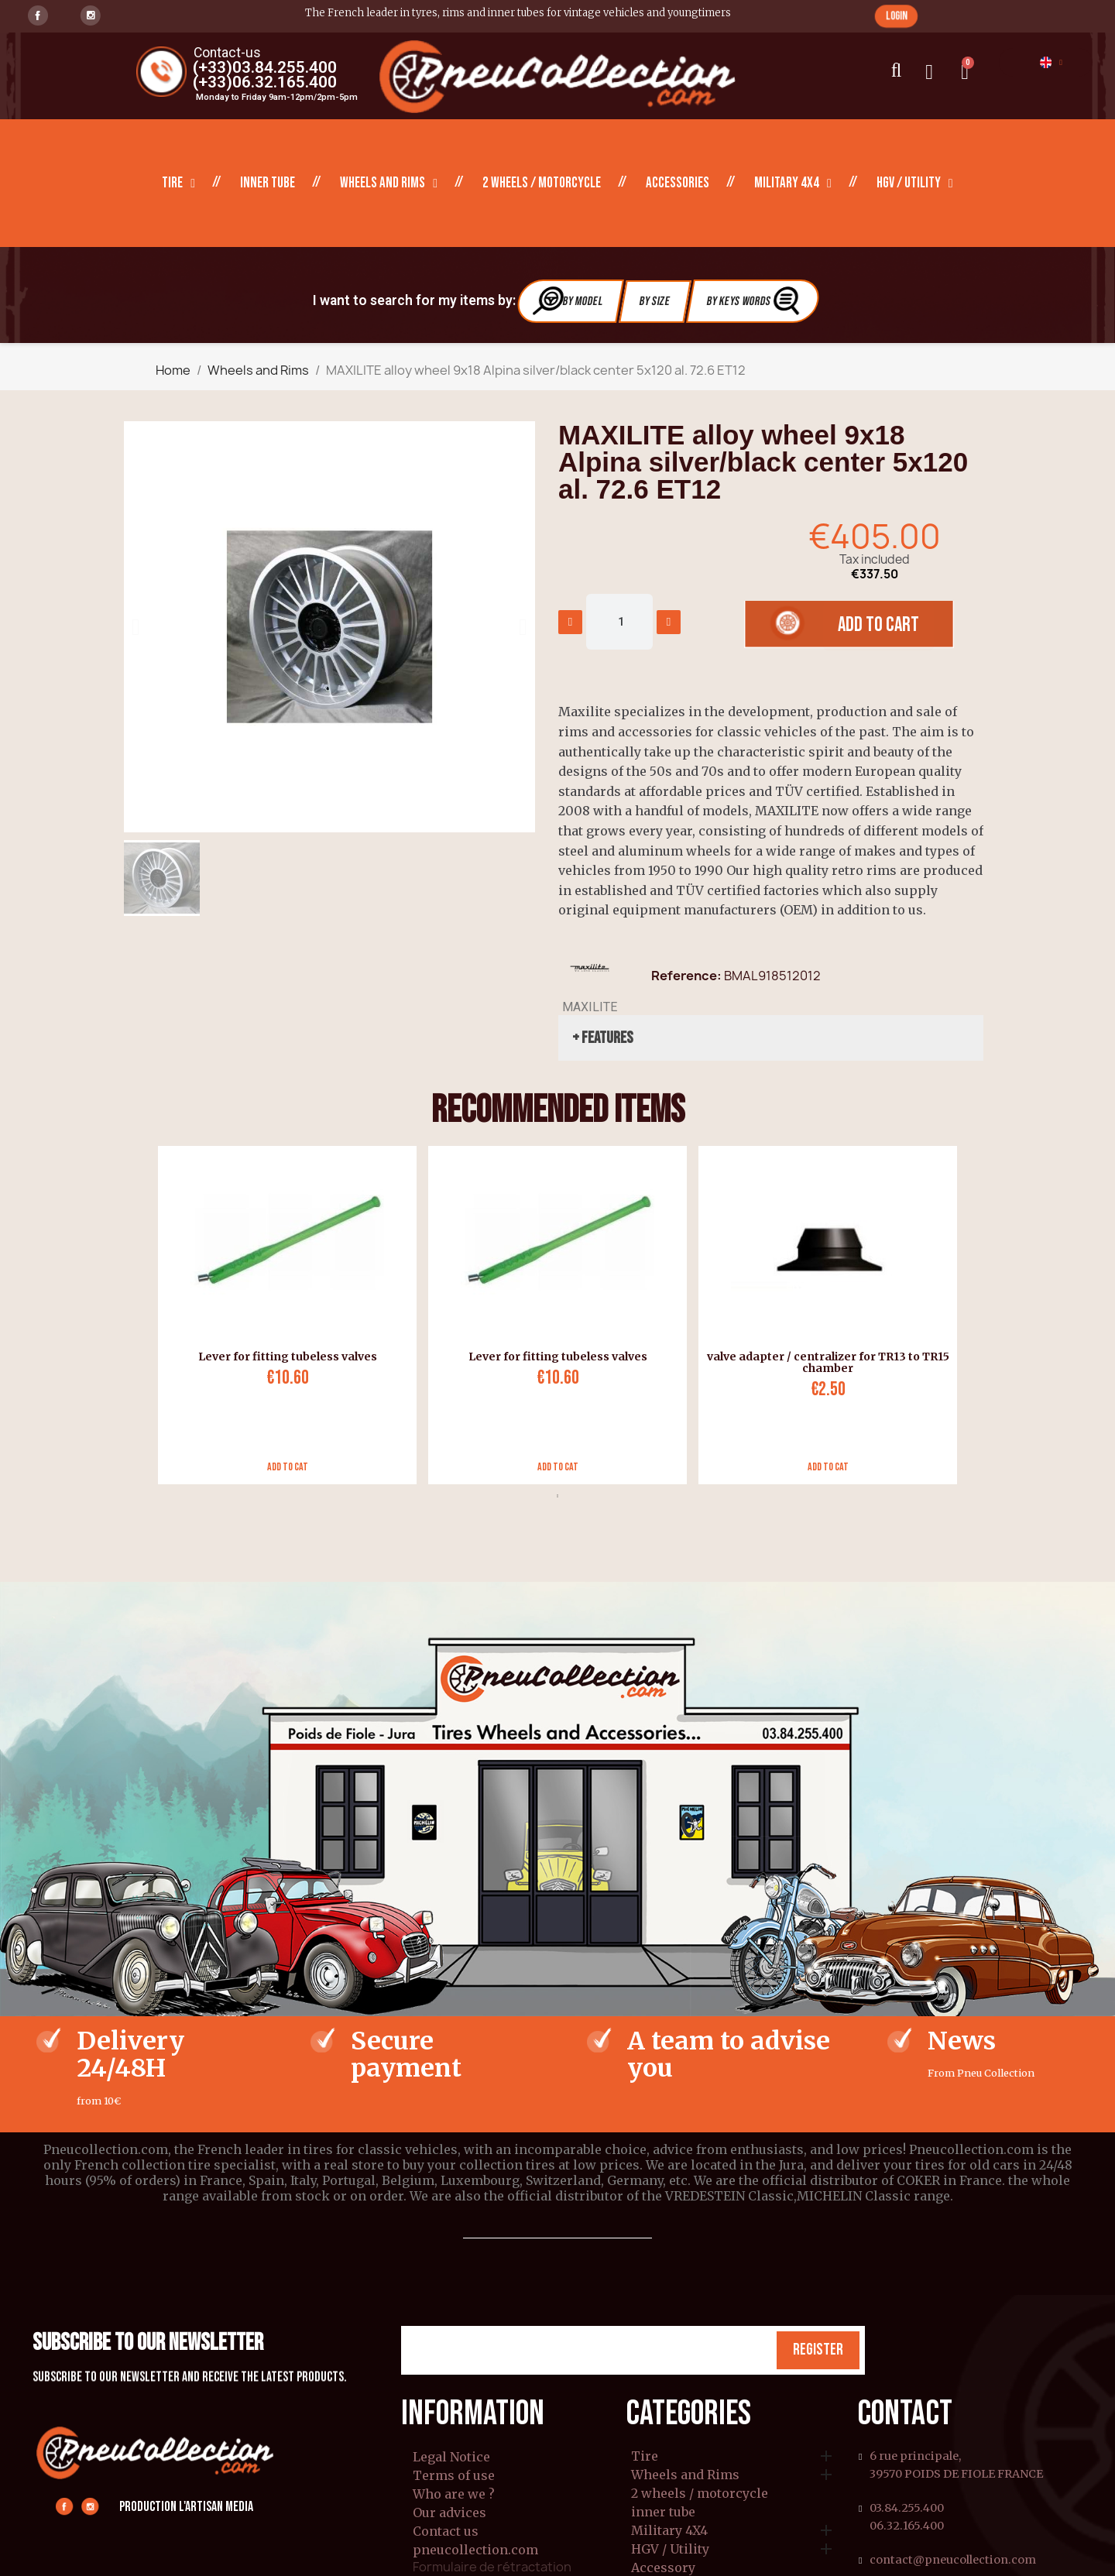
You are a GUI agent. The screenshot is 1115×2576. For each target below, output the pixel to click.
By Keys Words (754, 300)
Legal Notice (451, 2457)
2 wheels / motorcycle (541, 183)
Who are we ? (454, 2494)
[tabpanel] (281, 1315)
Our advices (449, 2512)
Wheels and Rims (388, 183)
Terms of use (454, 2475)
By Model (568, 300)
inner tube (267, 183)
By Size (654, 301)
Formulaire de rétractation (492, 2566)
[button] (896, 16)
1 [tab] (557, 1496)
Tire (178, 183)
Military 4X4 (793, 183)
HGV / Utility (915, 183)
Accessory (663, 2568)
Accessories (677, 183)
